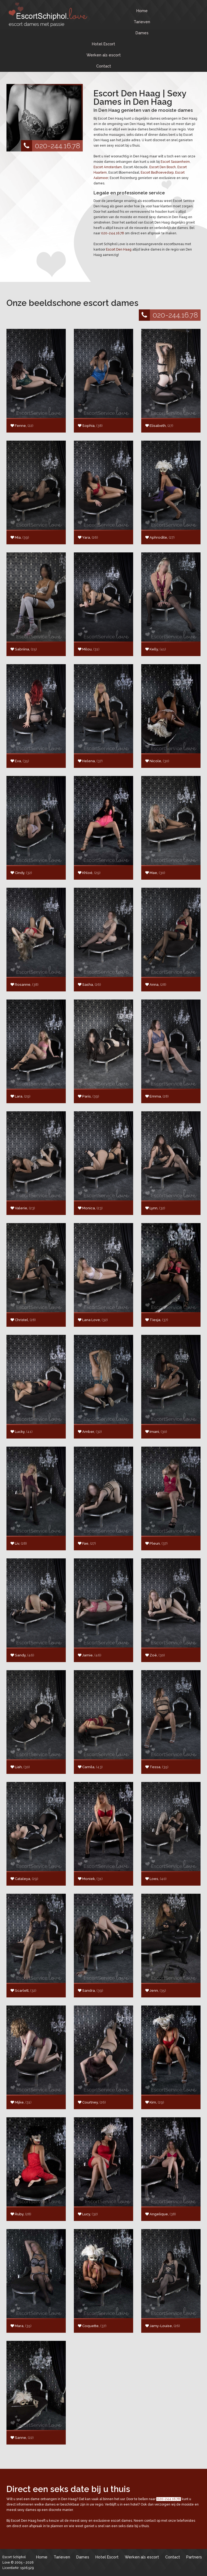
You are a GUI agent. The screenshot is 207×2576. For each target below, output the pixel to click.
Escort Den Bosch (162, 167)
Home (142, 10)
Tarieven (142, 21)
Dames (142, 33)
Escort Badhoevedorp (157, 172)
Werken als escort (104, 55)
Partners (194, 2557)
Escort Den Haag (119, 249)
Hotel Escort (103, 44)
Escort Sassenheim (175, 162)
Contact (103, 66)
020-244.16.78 (50, 145)
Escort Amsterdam (108, 167)
